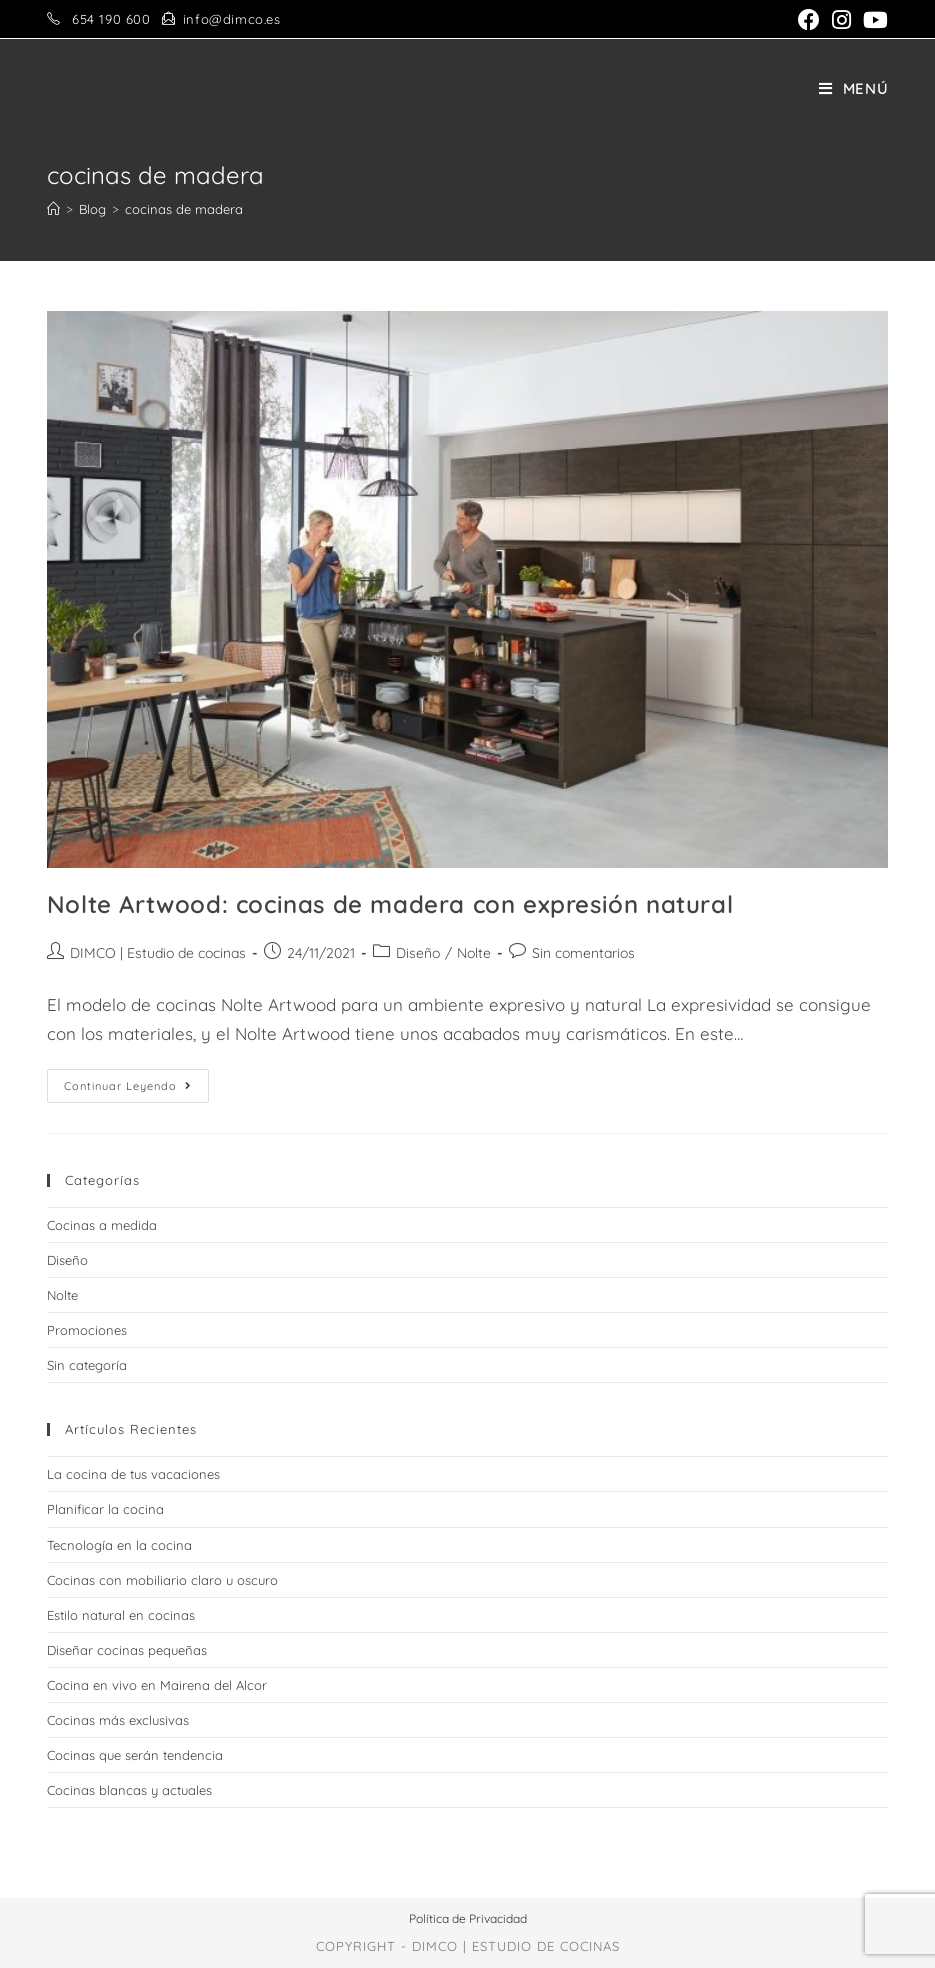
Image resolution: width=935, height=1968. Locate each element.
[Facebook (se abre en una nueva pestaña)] (809, 20)
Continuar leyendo (136, 1090)
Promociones (87, 1330)
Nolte (474, 953)
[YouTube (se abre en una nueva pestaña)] (872, 20)
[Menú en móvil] (854, 89)
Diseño (418, 953)
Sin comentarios (583, 953)
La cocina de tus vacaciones (133, 1474)
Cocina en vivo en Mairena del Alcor (157, 1685)
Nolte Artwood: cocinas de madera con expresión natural (390, 904)
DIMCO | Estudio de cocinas (158, 953)
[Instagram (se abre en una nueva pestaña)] (841, 20)
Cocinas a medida (102, 1225)
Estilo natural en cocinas (121, 1615)
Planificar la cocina (105, 1509)
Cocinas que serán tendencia (135, 1755)
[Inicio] (53, 209)
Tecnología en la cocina (119, 1545)
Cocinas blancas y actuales (129, 1790)
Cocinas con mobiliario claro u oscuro (162, 1580)
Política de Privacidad (468, 1918)
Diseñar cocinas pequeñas (127, 1650)
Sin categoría (87, 1365)
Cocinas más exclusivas (118, 1720)
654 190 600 (111, 19)
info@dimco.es (232, 19)
